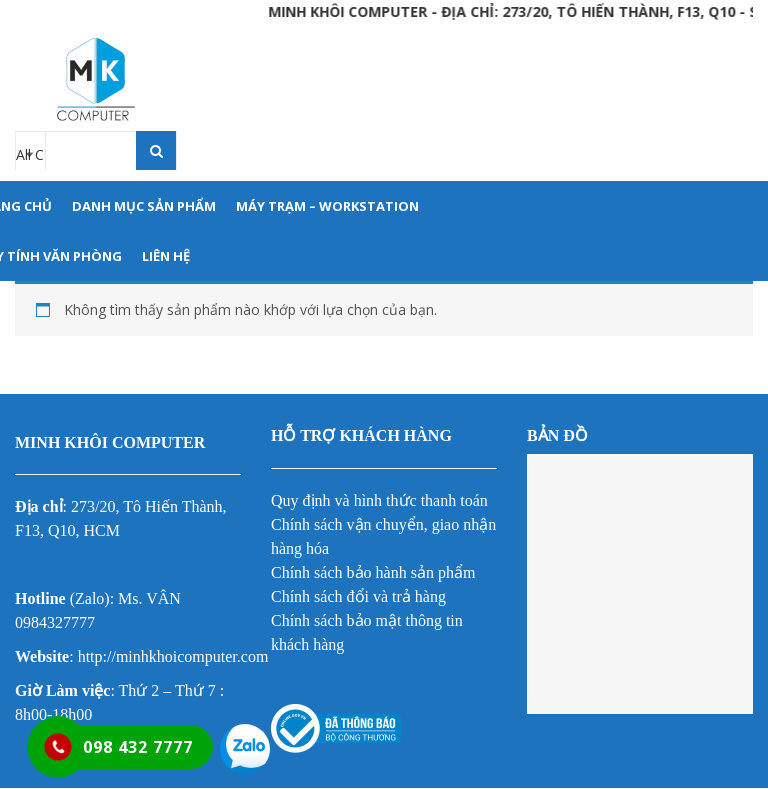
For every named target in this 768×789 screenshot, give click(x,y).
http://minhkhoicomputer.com (173, 656)
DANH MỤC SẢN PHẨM (144, 206)
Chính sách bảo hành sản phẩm (373, 572)
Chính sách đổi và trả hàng (358, 596)
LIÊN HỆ (166, 256)
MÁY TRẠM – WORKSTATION (327, 206)
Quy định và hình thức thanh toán (379, 500)
